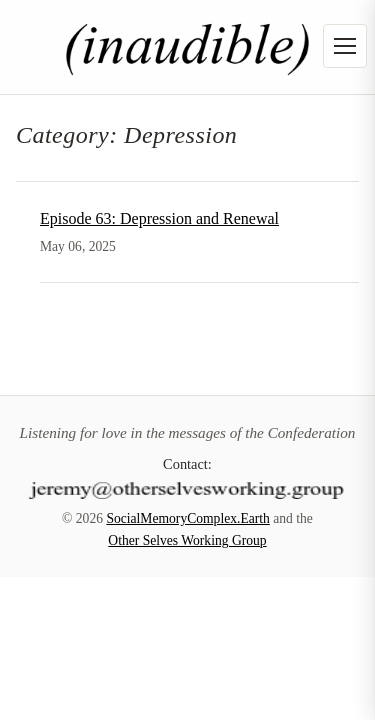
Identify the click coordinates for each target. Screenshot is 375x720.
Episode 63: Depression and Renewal (159, 218)
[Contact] (188, 488)
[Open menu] (345, 46)
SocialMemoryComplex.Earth (187, 518)
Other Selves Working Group (187, 540)
